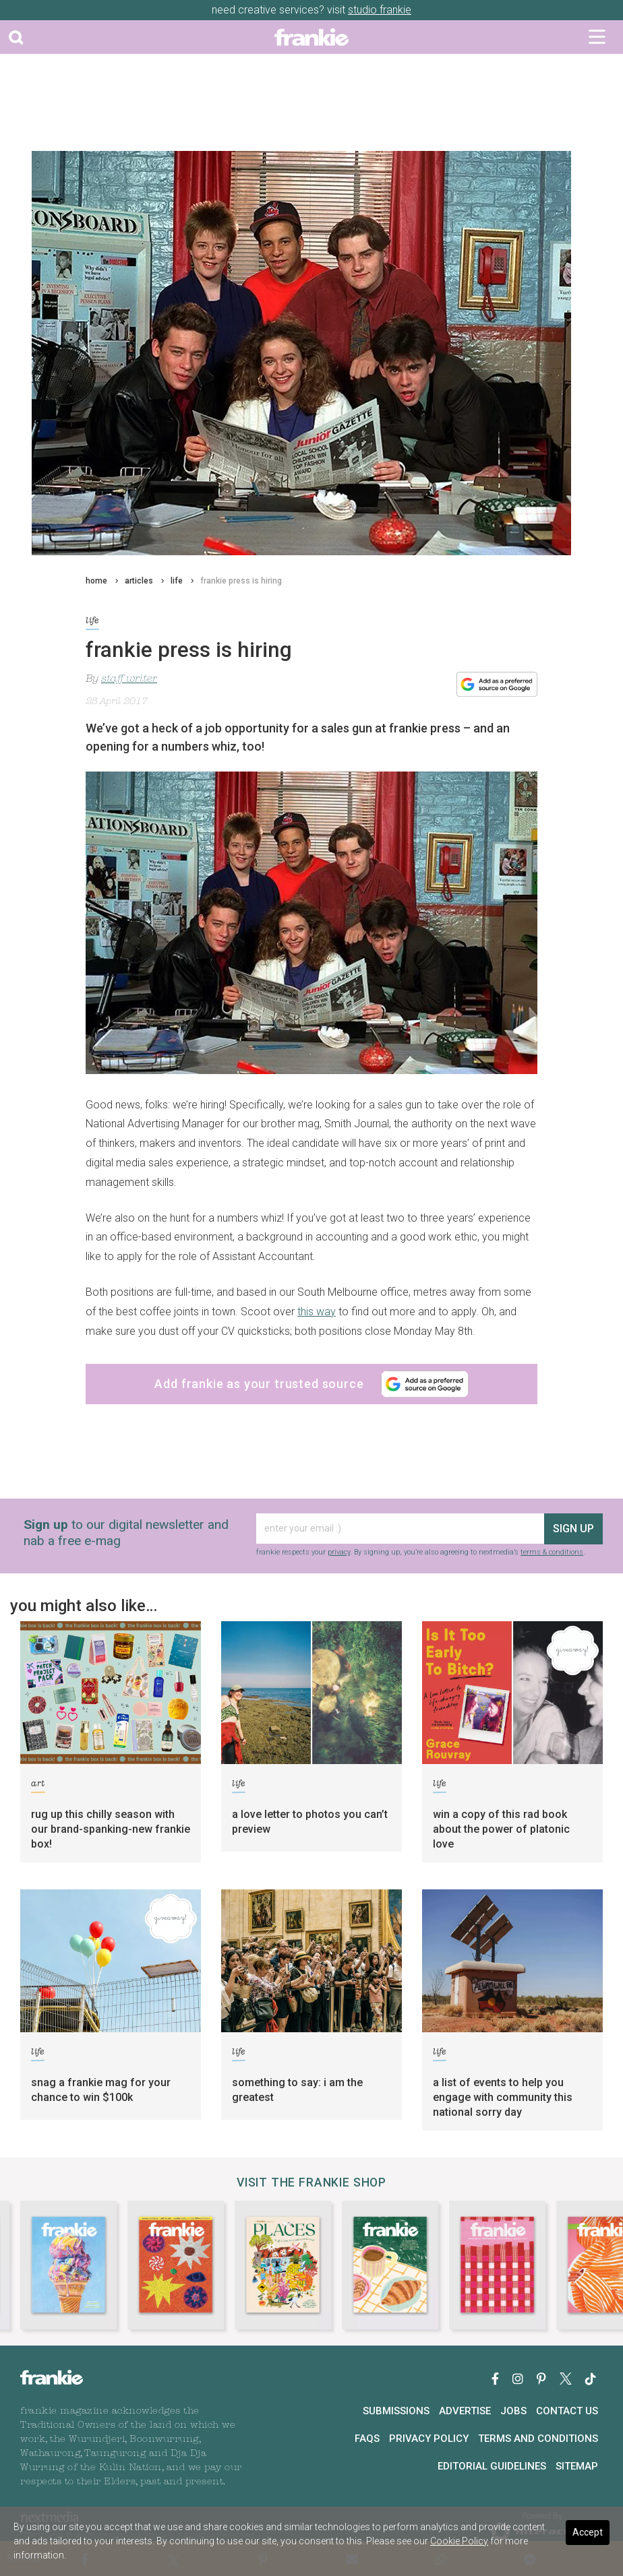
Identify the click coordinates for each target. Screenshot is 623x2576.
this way (316, 1311)
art (38, 1786)
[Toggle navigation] (597, 37)
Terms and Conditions (538, 2438)
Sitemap (577, 2466)
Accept (587, 2532)
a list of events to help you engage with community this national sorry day (502, 2097)
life (177, 581)
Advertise (465, 2411)
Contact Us (567, 2411)
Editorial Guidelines (492, 2466)
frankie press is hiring (241, 581)
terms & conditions (552, 1552)
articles (139, 581)
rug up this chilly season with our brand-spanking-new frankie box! (110, 1829)
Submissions (396, 2411)
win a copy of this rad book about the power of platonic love (501, 1829)
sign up (573, 1528)
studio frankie (379, 9)
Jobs (513, 2411)
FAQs (367, 2438)
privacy (339, 1552)
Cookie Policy (459, 2541)
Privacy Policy (429, 2438)
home (96, 581)
